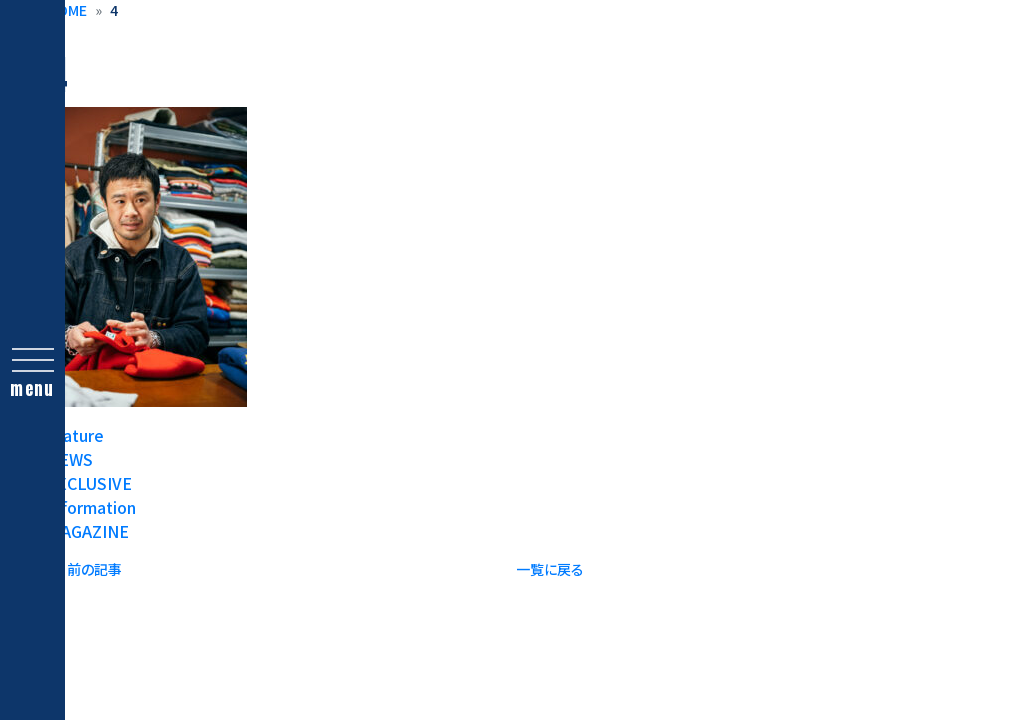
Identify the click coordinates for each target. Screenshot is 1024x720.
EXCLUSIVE (89, 483)
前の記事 (94, 569)
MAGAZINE (88, 531)
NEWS (70, 459)
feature (75, 435)
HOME (67, 10)
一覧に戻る (550, 569)
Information (91, 507)
